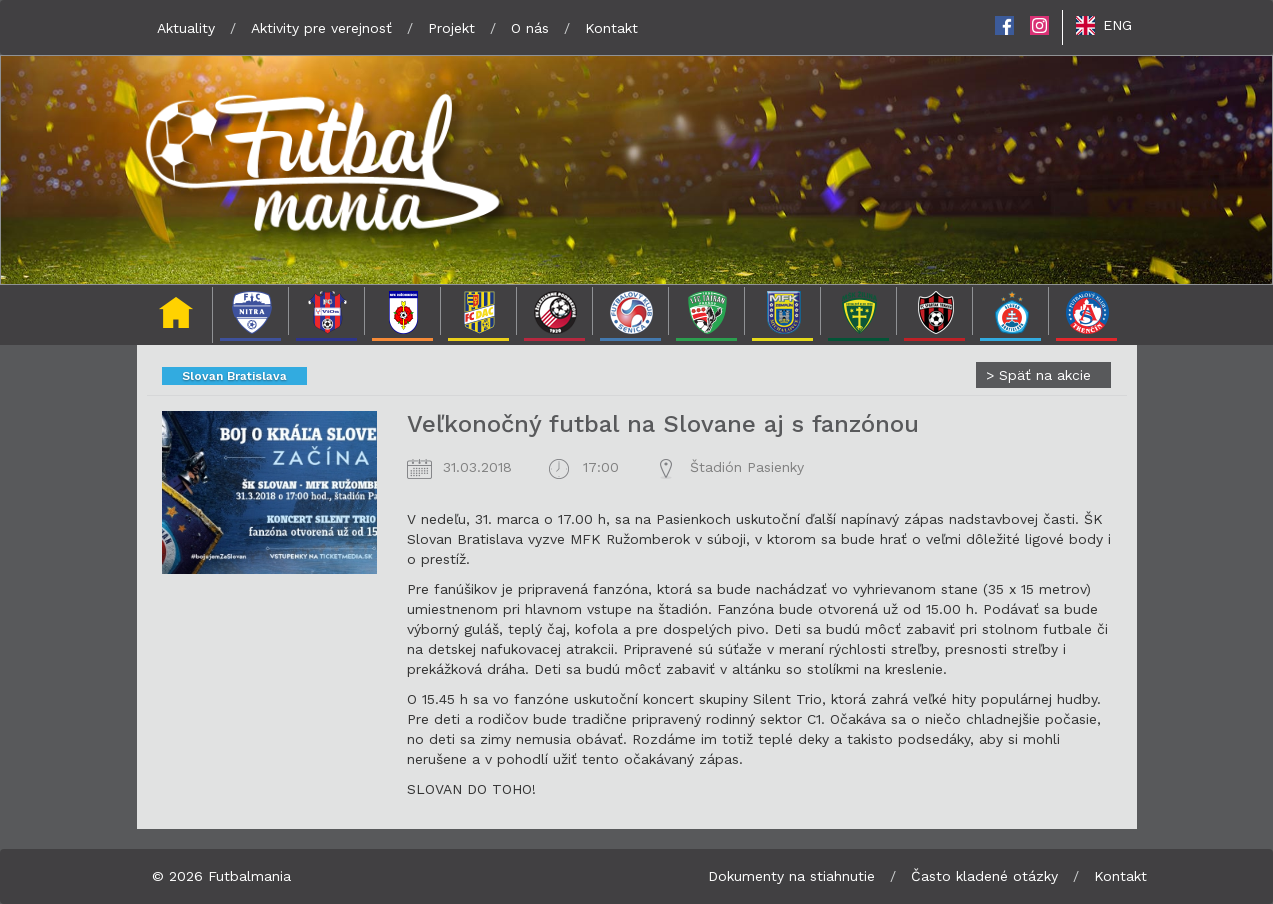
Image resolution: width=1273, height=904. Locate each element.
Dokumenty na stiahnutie (791, 876)
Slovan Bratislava (234, 376)
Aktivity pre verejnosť (321, 28)
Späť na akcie (1038, 375)
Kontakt (611, 28)
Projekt (451, 28)
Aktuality (186, 28)
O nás (530, 28)
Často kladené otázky (984, 876)
